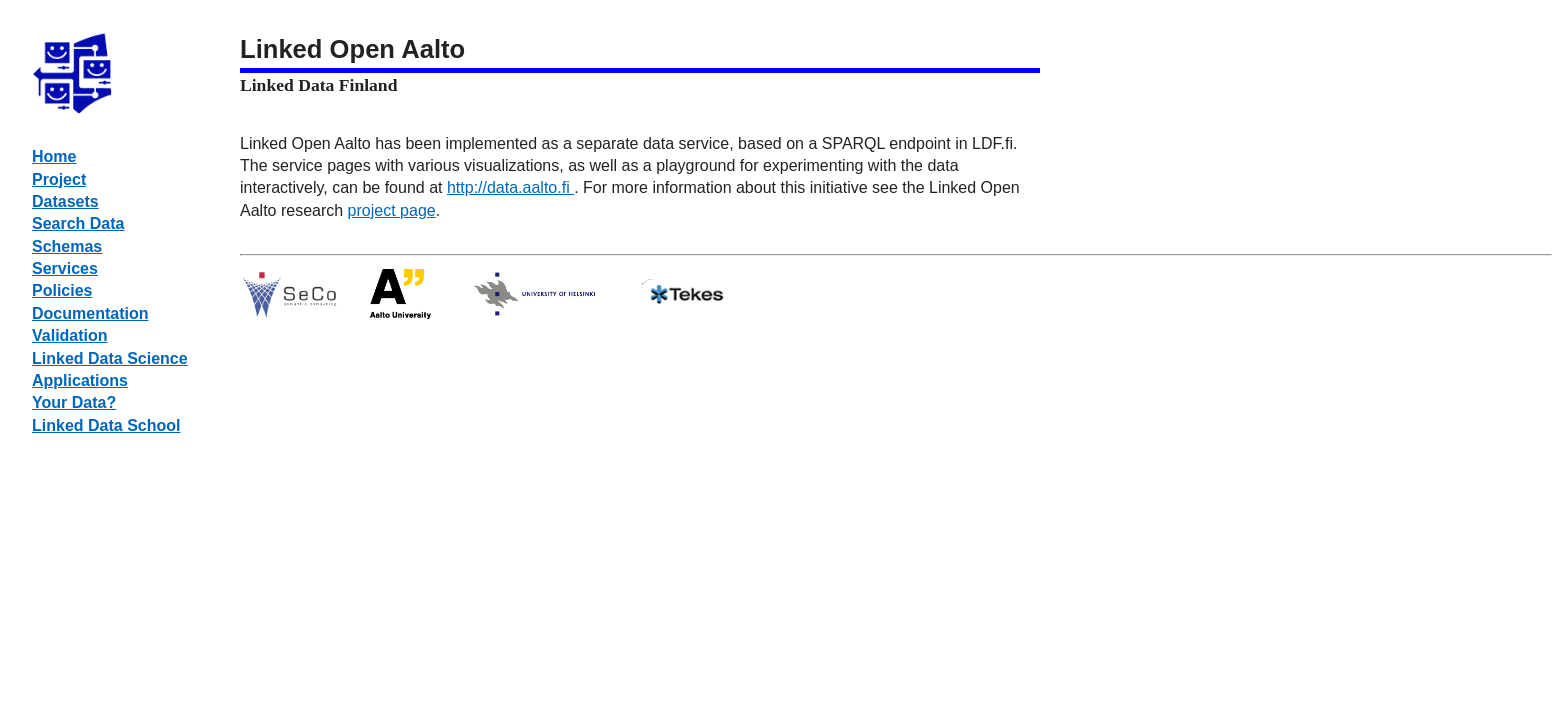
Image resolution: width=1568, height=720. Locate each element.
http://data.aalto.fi (510, 187)
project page (392, 210)
